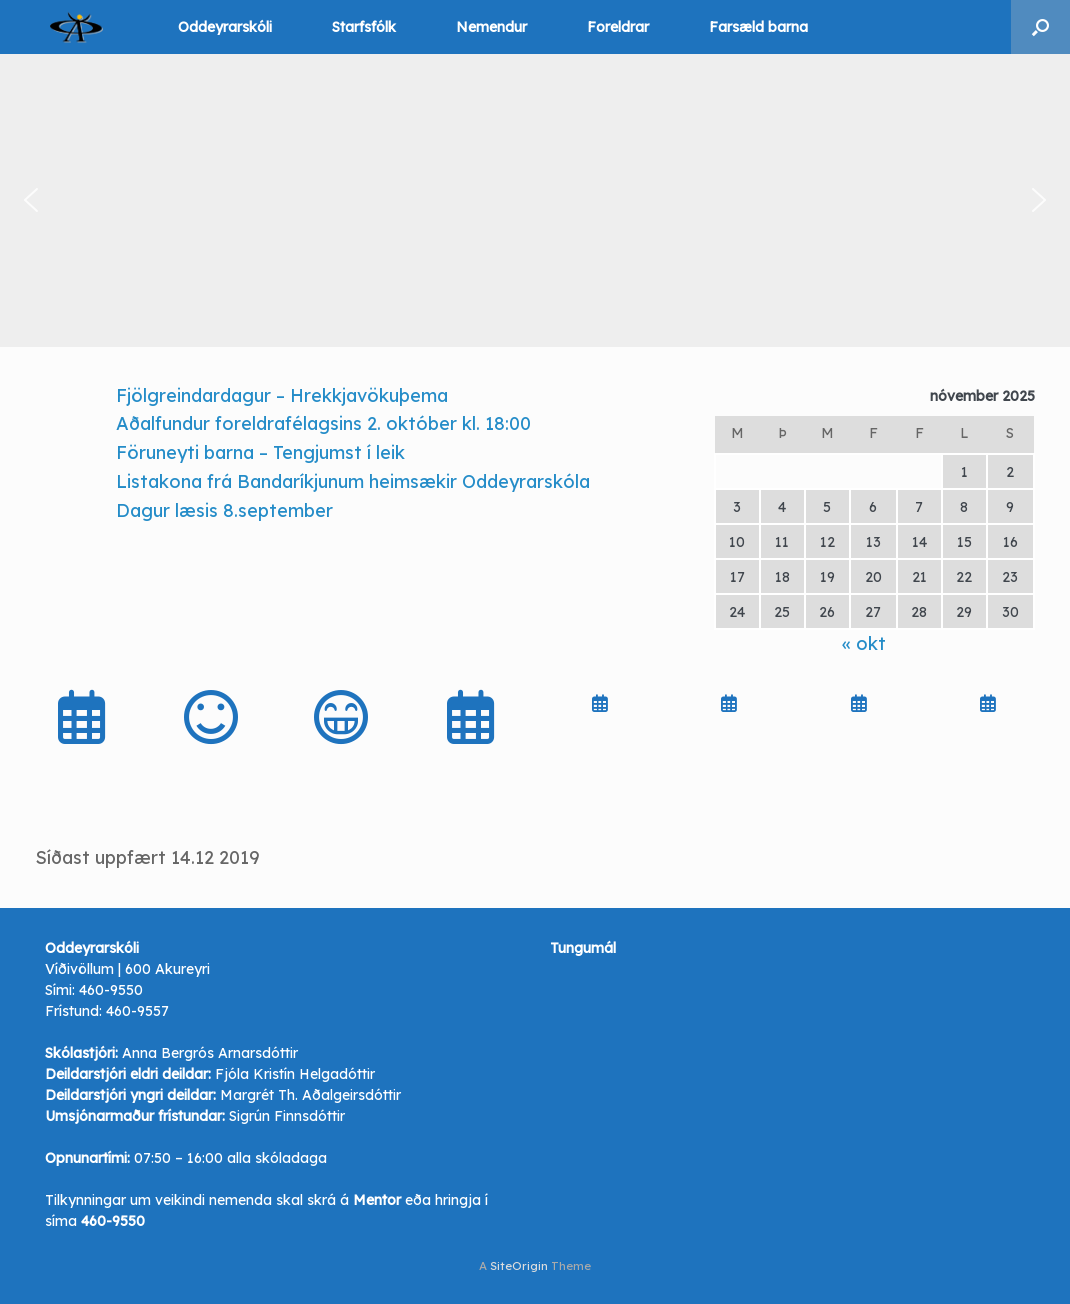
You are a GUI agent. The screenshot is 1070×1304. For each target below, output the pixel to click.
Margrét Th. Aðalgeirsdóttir (310, 1095)
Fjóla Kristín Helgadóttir (295, 1074)
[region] (535, 200)
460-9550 (111, 990)
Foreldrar (618, 27)
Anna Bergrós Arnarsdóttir (210, 1053)
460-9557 (137, 1011)
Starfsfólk (364, 27)
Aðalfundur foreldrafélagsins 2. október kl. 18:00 (323, 423)
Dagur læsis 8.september (224, 510)
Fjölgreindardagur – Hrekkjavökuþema (282, 395)
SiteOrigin (519, 1265)
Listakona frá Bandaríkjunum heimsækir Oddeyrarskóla (353, 481)
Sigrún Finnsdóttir (287, 1116)
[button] (1040, 27)
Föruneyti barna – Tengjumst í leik (260, 452)
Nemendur (491, 27)
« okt (864, 643)
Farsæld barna (758, 27)
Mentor (377, 1200)
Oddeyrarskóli (225, 27)
